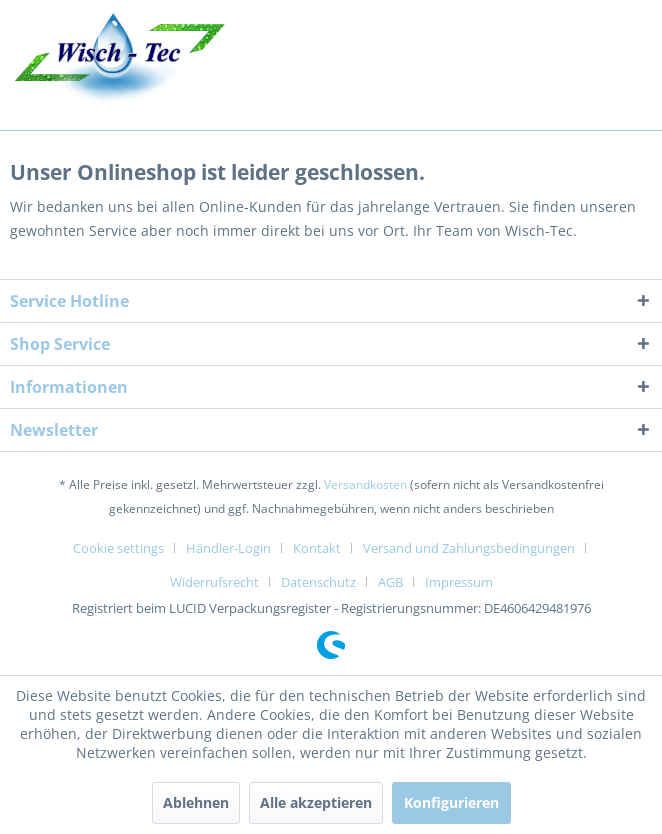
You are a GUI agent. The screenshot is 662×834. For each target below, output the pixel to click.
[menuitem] (126, 548)
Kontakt (317, 548)
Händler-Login (228, 548)
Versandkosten (365, 484)
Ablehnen (196, 802)
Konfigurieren (451, 802)
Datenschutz (318, 582)
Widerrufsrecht (214, 582)
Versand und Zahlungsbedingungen (469, 548)
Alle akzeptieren (316, 802)
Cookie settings (118, 548)
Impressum (459, 582)
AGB (390, 582)
